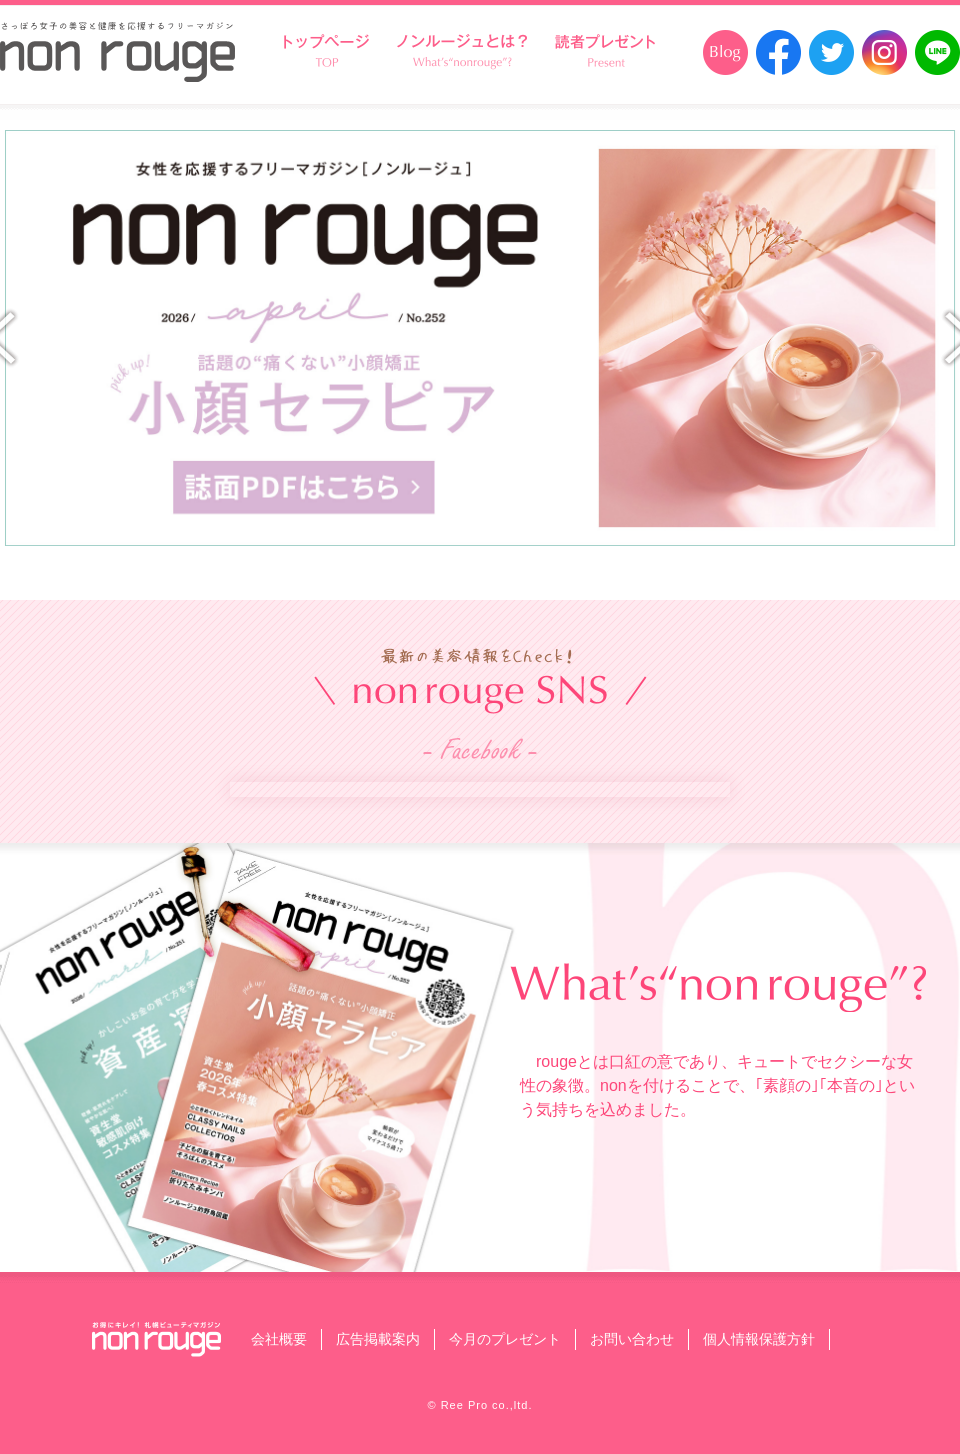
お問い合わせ (632, 1339)
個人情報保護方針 (759, 1339)
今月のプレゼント (505, 1339)
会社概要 (279, 1339)
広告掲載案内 (378, 1339)
